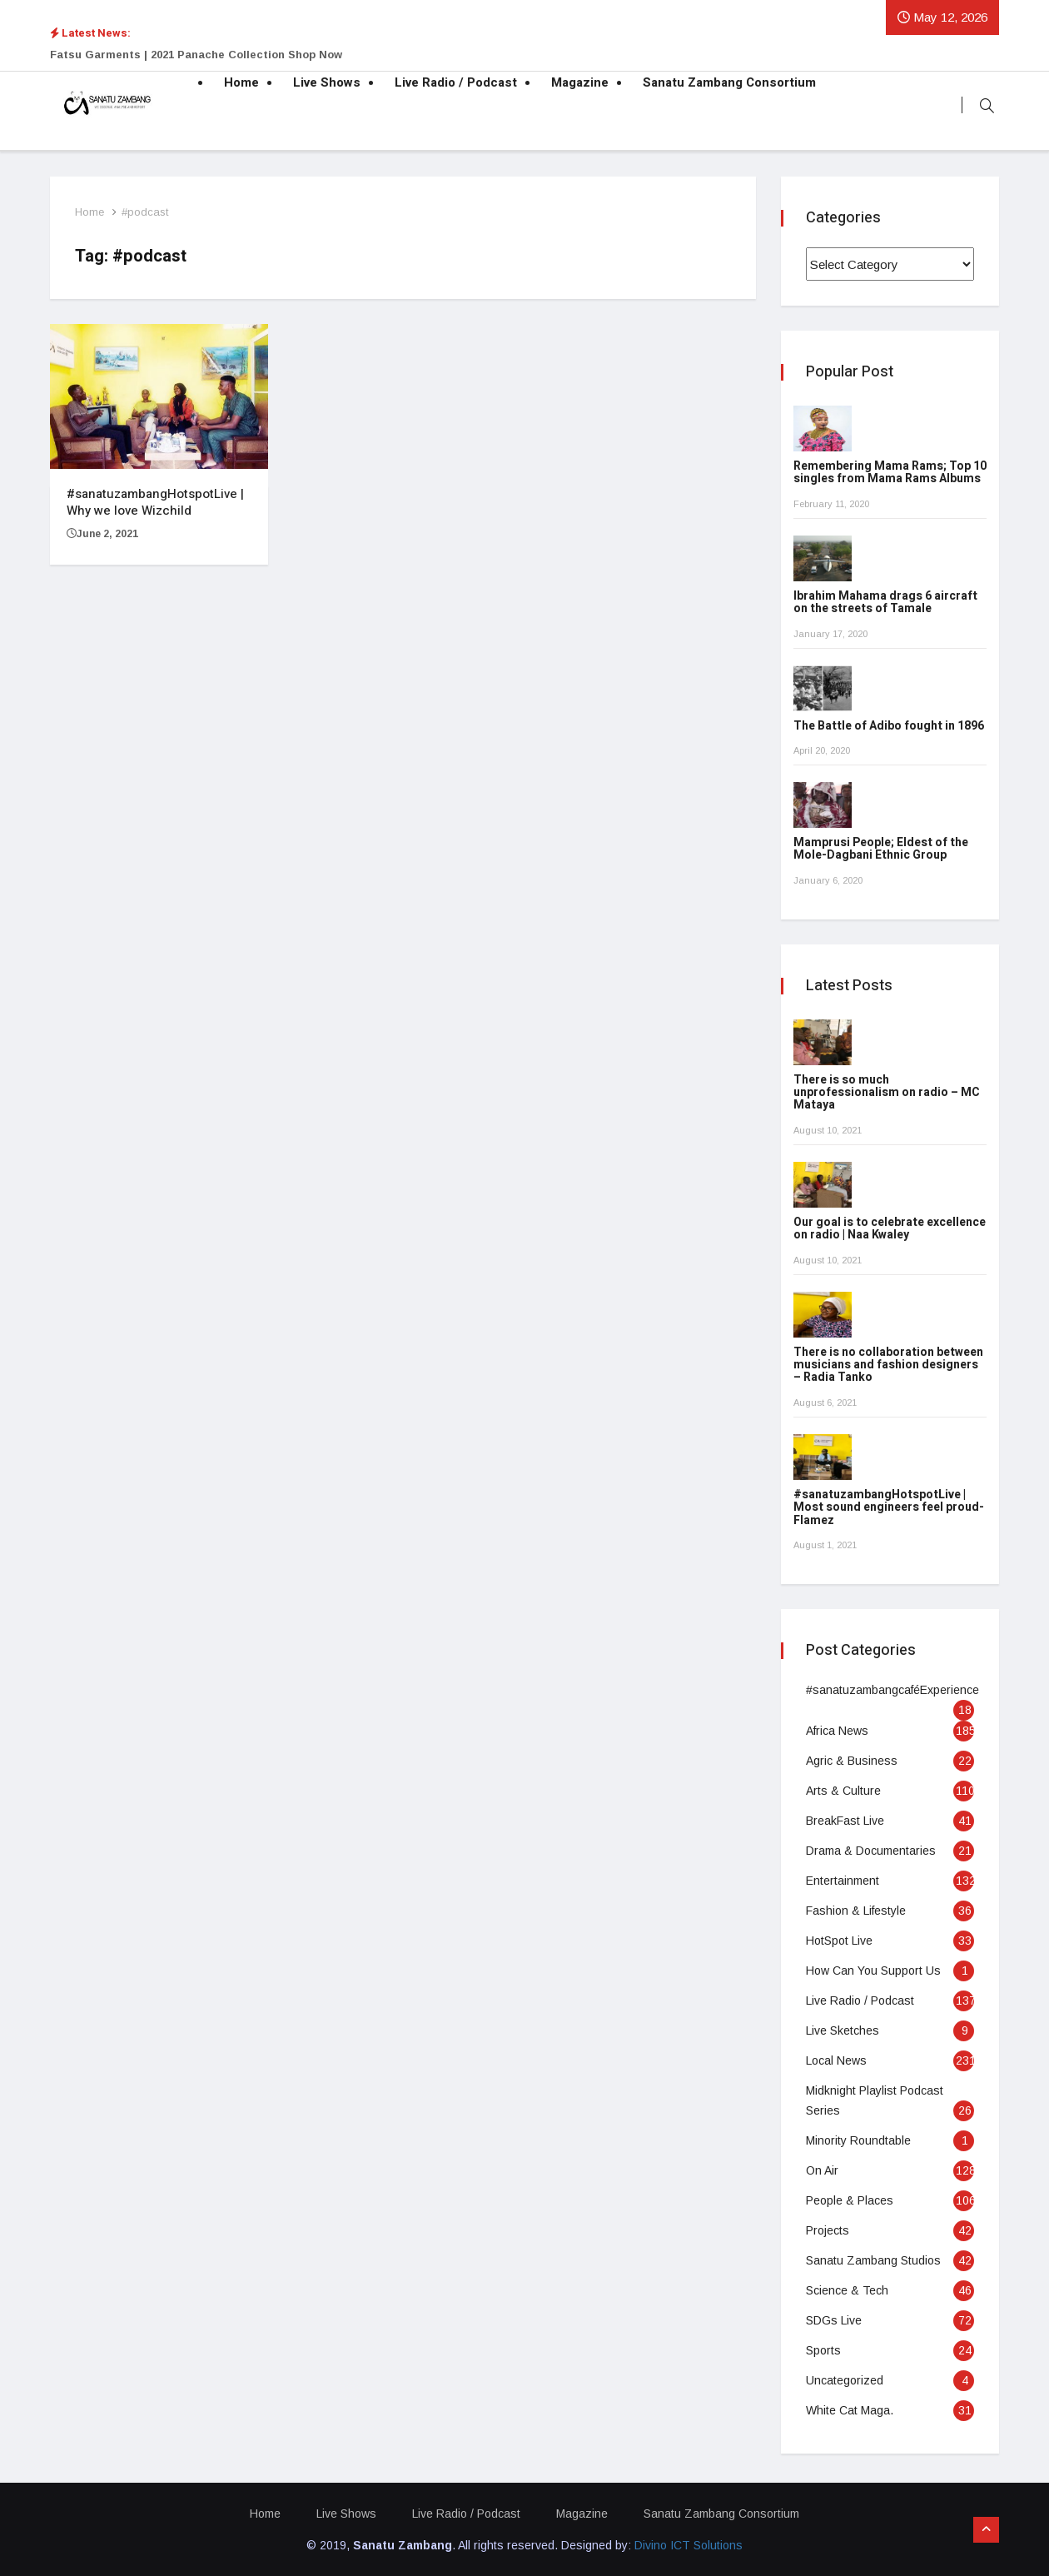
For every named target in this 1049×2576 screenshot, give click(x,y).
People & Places (849, 2200)
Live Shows (326, 83)
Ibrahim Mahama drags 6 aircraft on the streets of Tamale (885, 602)
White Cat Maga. (849, 2410)
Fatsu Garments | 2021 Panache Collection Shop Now (196, 54)
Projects (827, 2230)
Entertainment (842, 1880)
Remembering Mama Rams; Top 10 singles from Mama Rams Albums (890, 473)
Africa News (837, 1730)
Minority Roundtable (858, 2140)
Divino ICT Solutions (688, 2545)
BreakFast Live (845, 1820)
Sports (823, 2350)
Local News (836, 2060)
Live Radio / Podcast (456, 83)
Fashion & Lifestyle (856, 1910)
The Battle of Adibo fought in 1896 (888, 726)
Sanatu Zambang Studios (873, 2260)
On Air (822, 2170)
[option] (358, 55)
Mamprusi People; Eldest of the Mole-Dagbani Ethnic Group (880, 849)
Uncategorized (844, 2380)
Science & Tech (847, 2290)
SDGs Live (834, 2320)
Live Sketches (842, 2030)
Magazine (580, 83)
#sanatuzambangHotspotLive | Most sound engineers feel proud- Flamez (888, 1507)
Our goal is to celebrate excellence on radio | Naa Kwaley (889, 1228)
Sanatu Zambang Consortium (729, 83)
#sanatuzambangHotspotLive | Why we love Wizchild (155, 502)
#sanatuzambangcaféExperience (892, 1690)
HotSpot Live (839, 1940)
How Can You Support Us (873, 1970)
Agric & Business (851, 1760)
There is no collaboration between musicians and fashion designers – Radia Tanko (888, 1365)
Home (241, 83)
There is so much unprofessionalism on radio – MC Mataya (886, 1092)
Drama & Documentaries (871, 1850)
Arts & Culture (843, 1790)
